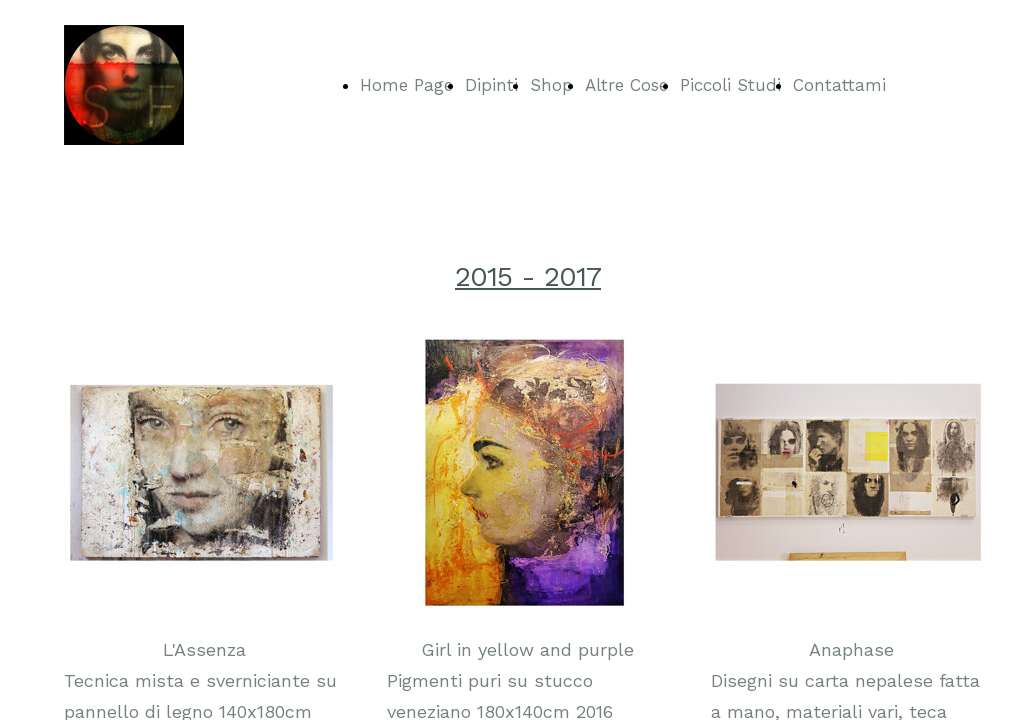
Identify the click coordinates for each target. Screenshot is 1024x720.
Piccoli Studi (730, 85)
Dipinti (491, 85)
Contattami (839, 85)
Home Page (406, 85)
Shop (551, 85)
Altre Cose (626, 85)
